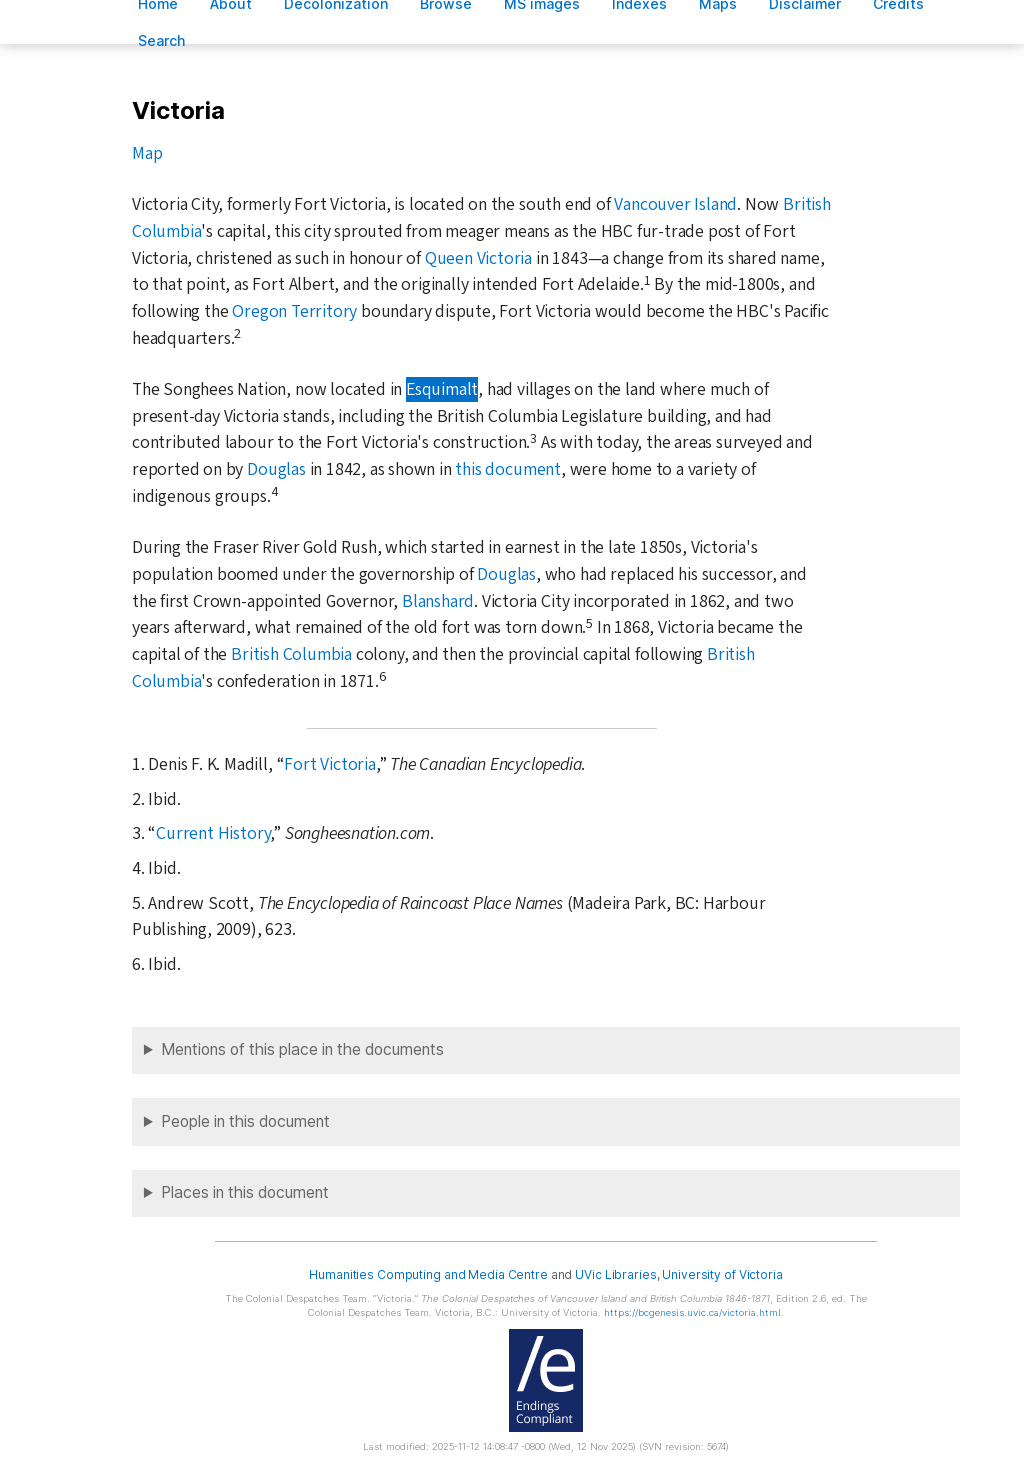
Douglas (276, 469)
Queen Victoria (478, 258)
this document (507, 469)
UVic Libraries (615, 1274)
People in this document (245, 1121)
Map (147, 153)
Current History (213, 833)
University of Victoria (722, 1274)
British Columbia (291, 654)
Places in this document (245, 1192)
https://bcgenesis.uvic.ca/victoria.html (692, 1312)
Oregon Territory (294, 311)
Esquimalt (442, 389)
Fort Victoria (329, 764)
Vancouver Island (675, 204)
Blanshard (438, 601)
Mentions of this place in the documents (302, 1049)
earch (162, 40)
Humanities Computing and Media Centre (428, 1274)
